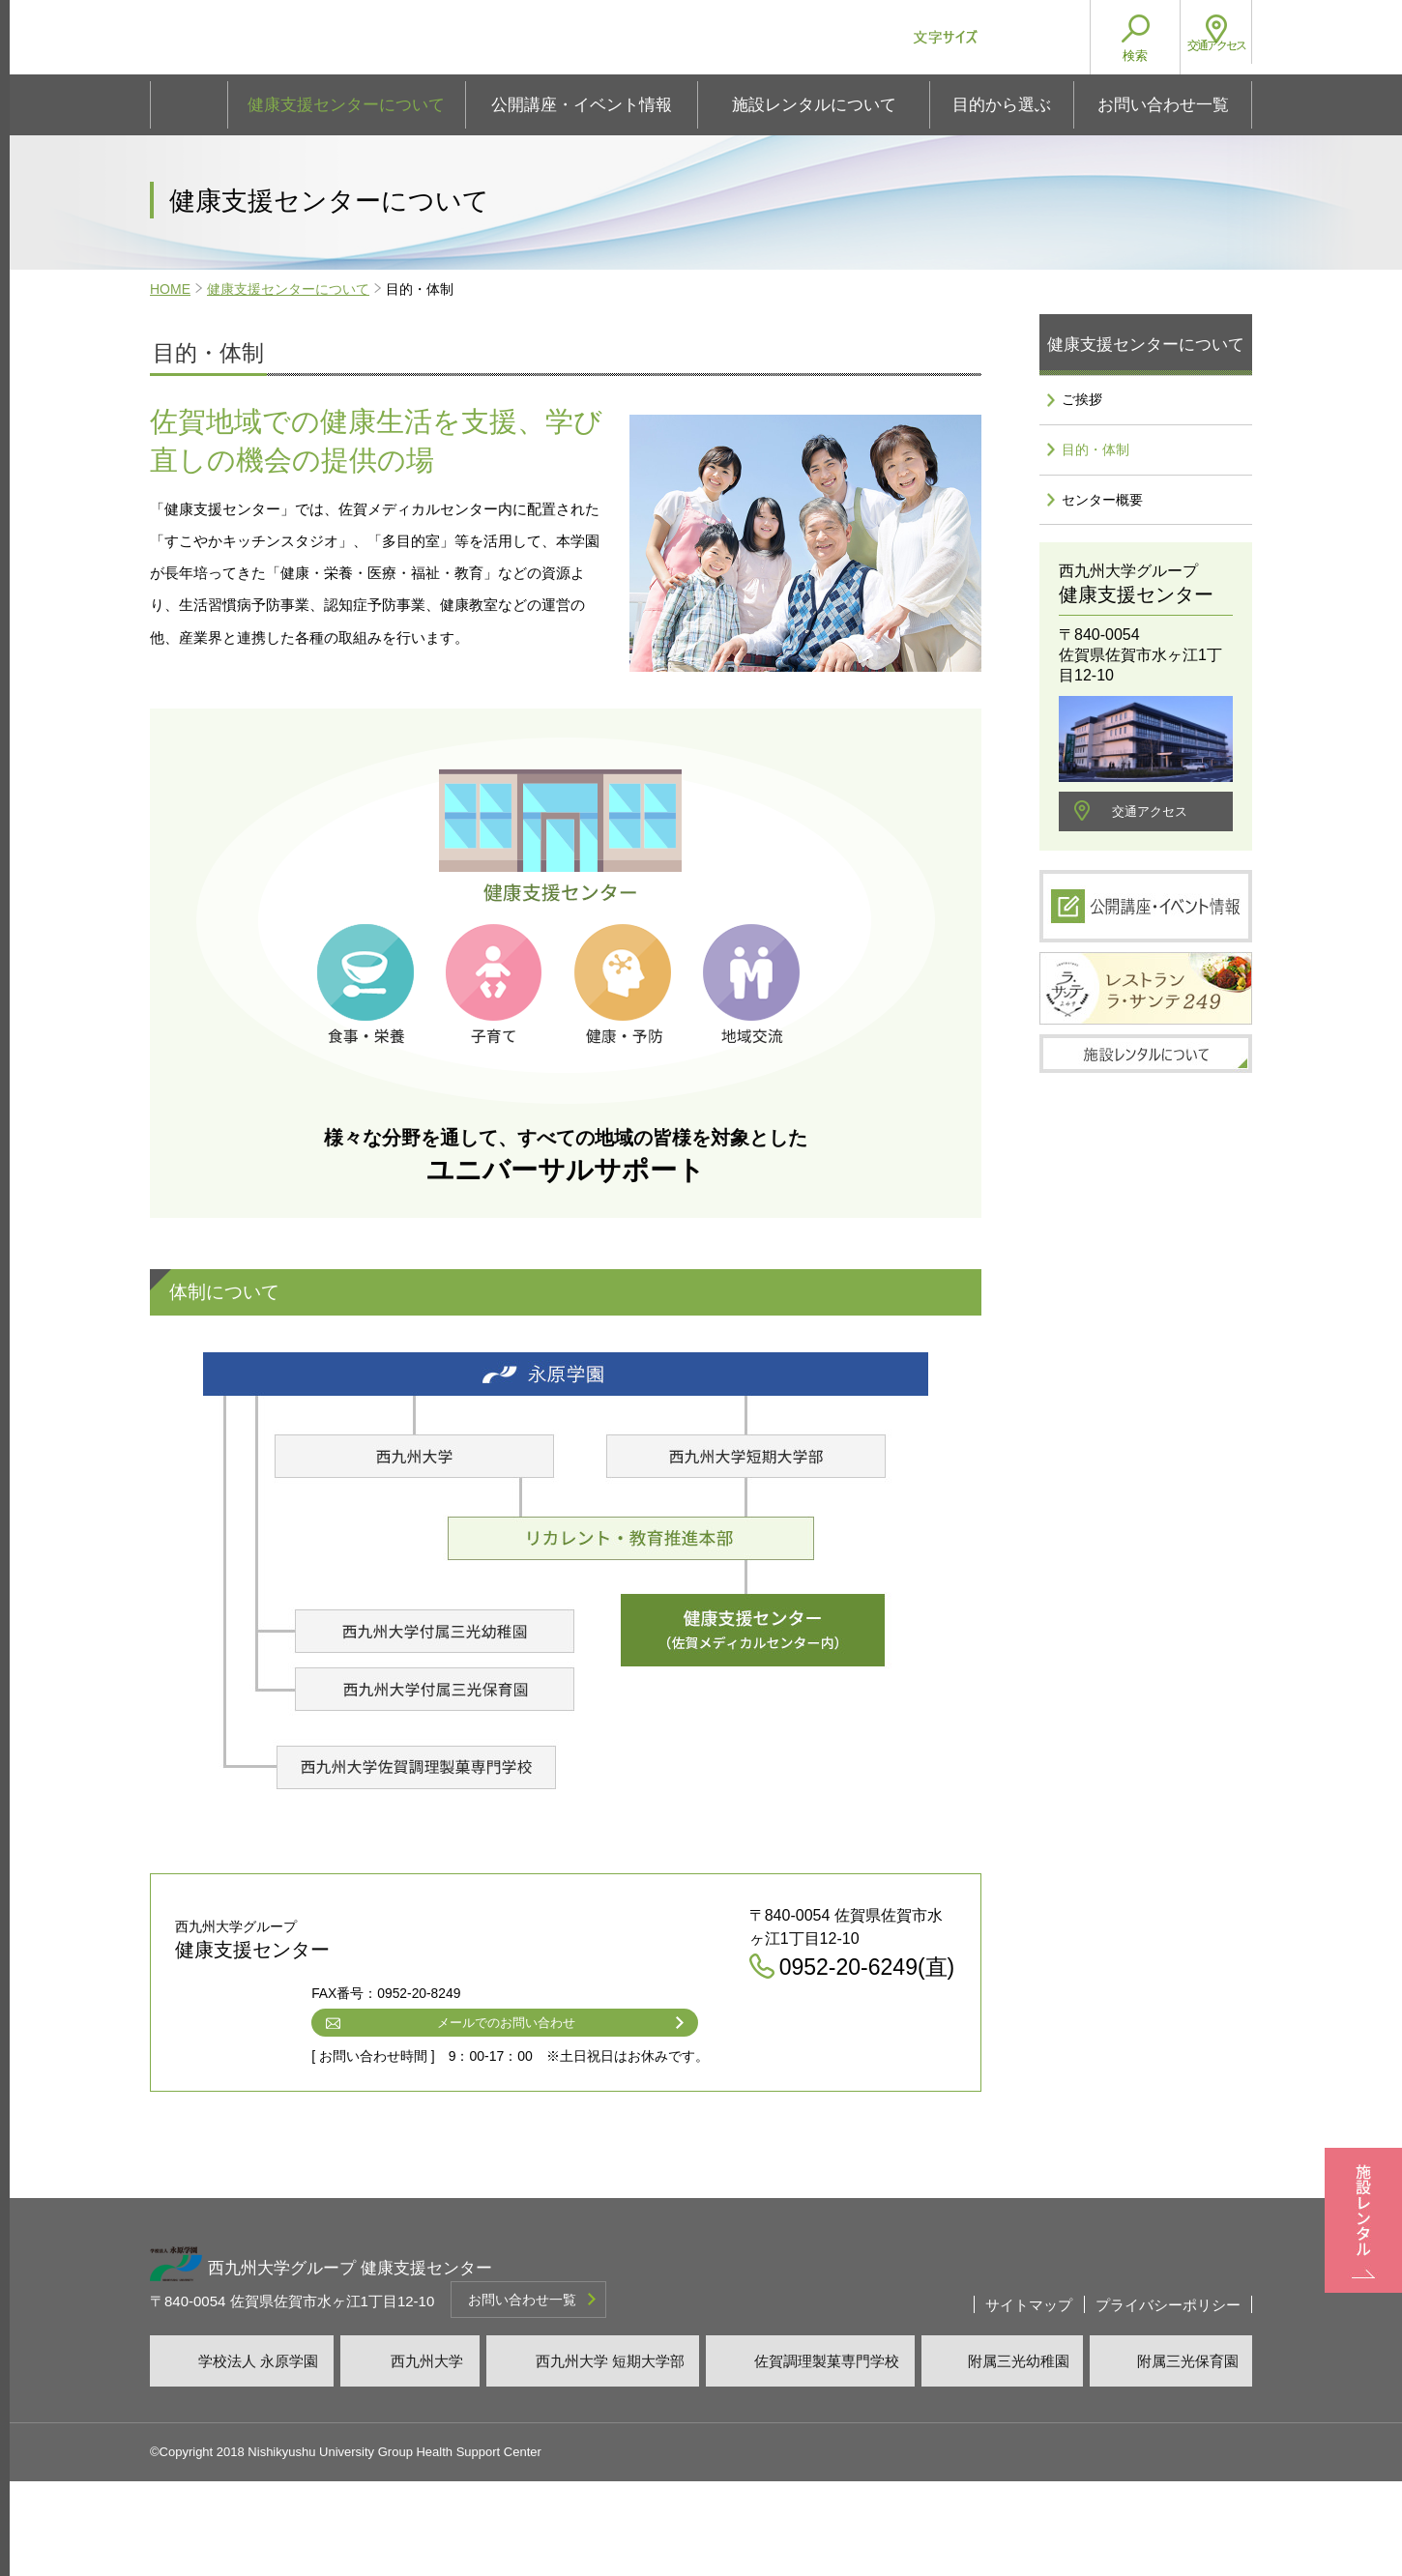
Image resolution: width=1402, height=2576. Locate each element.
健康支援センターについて (346, 105)
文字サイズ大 (1027, 37)
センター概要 (1103, 532)
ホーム (189, 105)
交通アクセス (1149, 849)
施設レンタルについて (814, 105)
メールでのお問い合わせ (637, 2114)
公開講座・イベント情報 (581, 105)
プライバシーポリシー (1168, 2397)
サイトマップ (1028, 2397)
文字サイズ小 (989, 37)
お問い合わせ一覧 (1163, 105)
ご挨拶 (1078, 407)
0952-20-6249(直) (617, 2077)
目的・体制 (1095, 469)
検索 (1116, 55)
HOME (170, 289)
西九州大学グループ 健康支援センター (422, 44)
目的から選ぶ (1001, 105)
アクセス (1207, 55)
